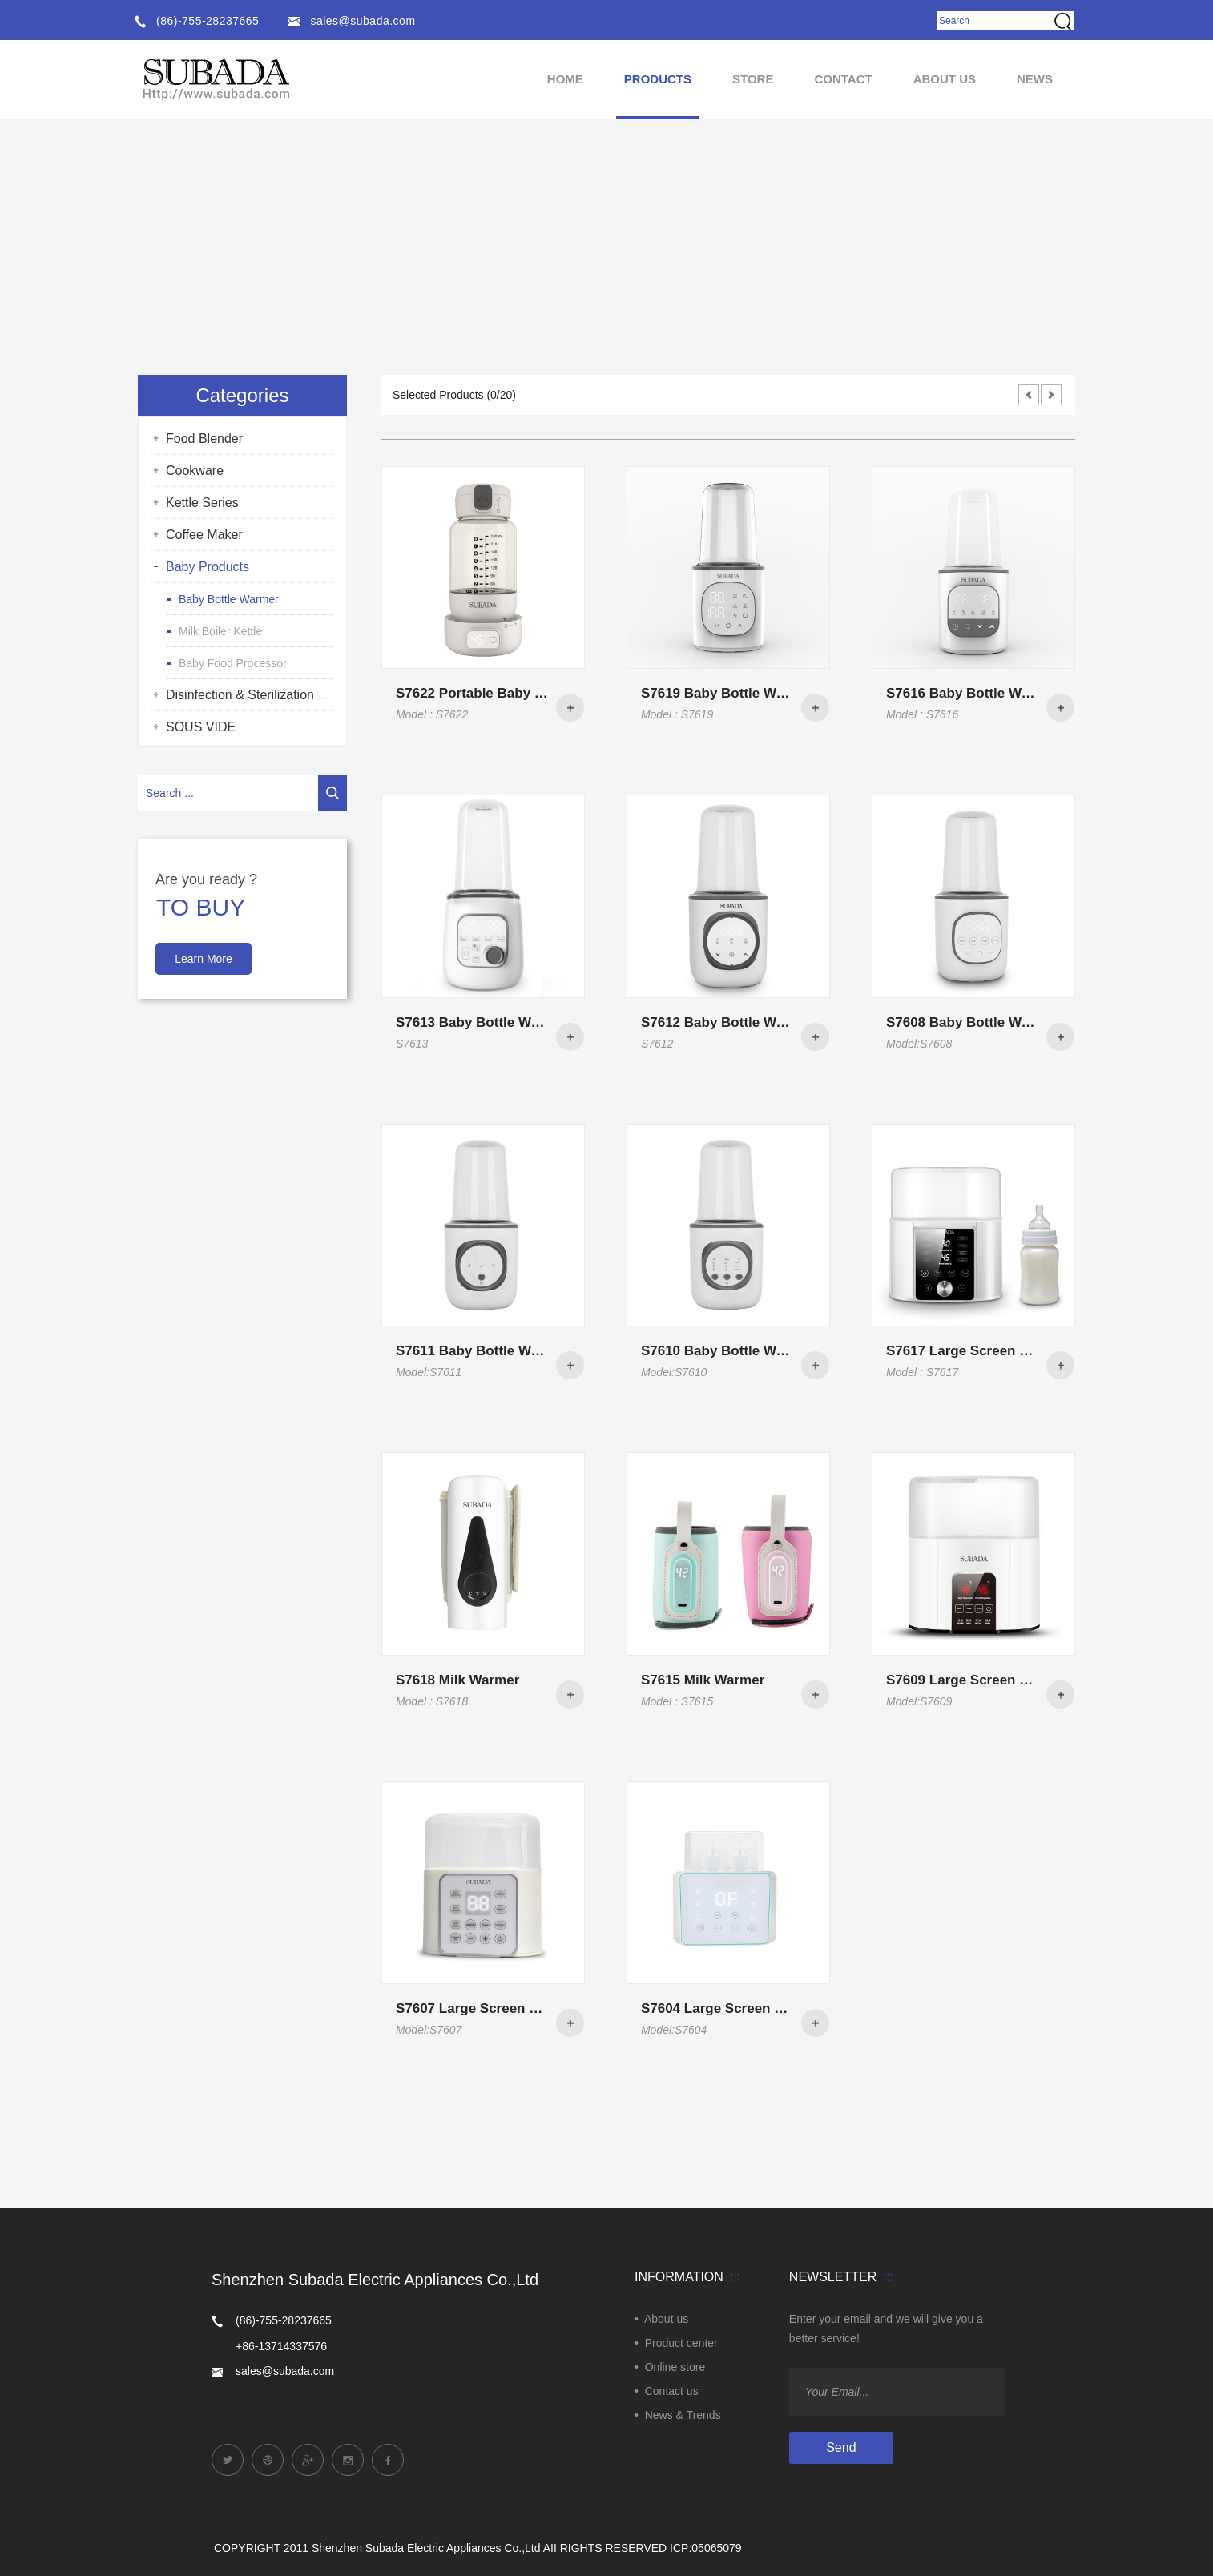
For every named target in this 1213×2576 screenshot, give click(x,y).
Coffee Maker (204, 534)
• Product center (676, 2343)
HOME (565, 79)
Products (657, 79)
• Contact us (667, 2391)
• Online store (670, 2367)
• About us (661, 2318)
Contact (843, 79)
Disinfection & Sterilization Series (260, 695)
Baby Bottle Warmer (229, 599)
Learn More (203, 958)
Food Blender (204, 438)
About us (944, 79)
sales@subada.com (350, 22)
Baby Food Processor (233, 663)
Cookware (195, 470)
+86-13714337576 (281, 2346)
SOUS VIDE (201, 727)
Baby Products (207, 567)
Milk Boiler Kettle (220, 631)
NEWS (1035, 79)
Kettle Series (202, 502)
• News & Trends (678, 2415)
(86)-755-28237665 (195, 22)
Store (752, 79)
